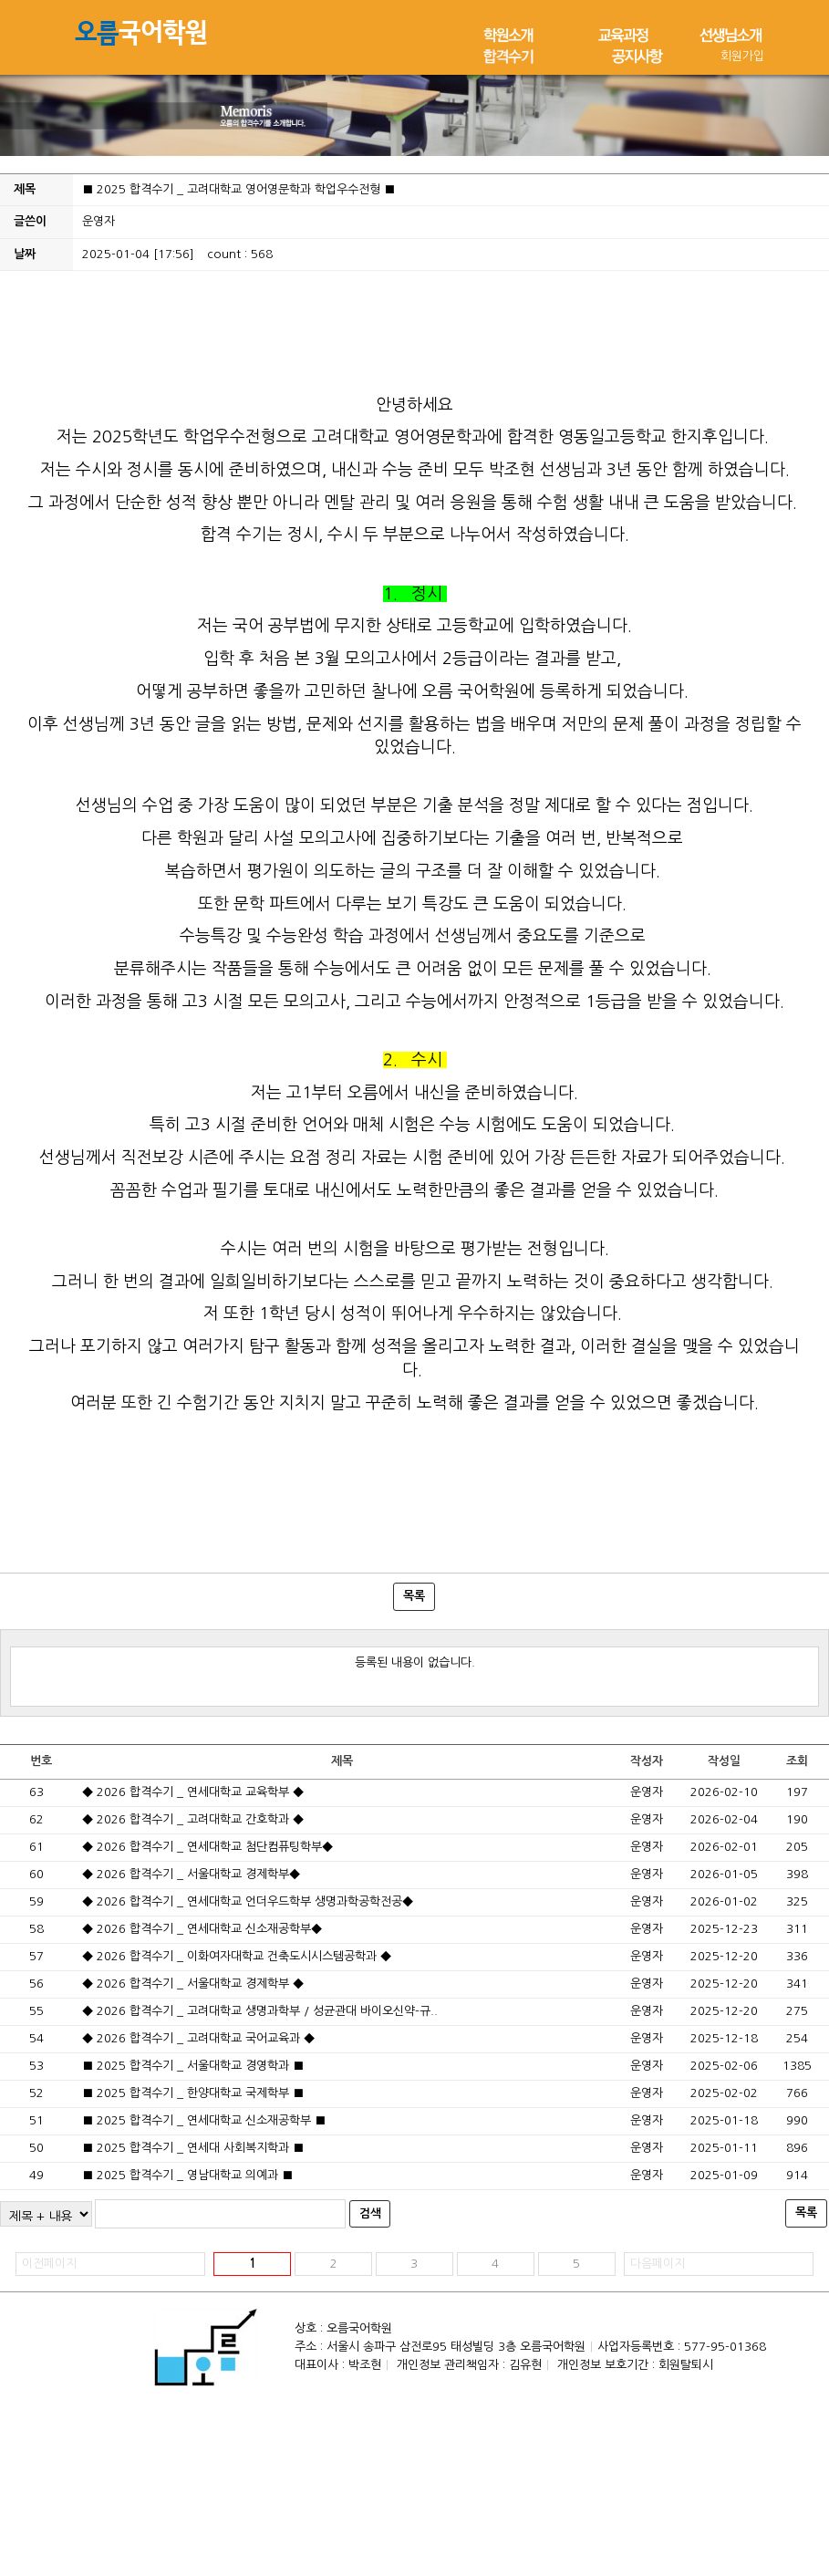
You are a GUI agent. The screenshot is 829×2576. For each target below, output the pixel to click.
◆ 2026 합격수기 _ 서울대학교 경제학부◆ (191, 1874)
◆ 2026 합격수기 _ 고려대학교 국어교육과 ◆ (198, 2038)
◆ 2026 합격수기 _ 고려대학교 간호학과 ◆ (193, 1819)
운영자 (98, 221)
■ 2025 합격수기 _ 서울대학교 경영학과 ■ (193, 2066)
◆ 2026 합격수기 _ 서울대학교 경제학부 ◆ (193, 1983)
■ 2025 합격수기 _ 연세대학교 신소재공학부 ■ (204, 2120)
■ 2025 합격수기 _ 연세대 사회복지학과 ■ (193, 2148)
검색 (370, 2213)
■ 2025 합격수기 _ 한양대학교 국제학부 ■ (193, 2093)
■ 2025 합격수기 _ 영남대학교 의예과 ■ (187, 2175)
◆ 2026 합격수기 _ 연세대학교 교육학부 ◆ (193, 1792)
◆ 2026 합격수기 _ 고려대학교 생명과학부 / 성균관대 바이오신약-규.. (260, 2011)
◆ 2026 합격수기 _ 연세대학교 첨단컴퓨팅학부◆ (207, 1847)
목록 (414, 1596)
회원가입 (742, 56)
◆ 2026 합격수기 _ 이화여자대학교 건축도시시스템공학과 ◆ (236, 1956)
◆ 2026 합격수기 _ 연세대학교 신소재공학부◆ (202, 1929)
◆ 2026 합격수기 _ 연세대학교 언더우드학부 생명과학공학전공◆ (247, 1901)
